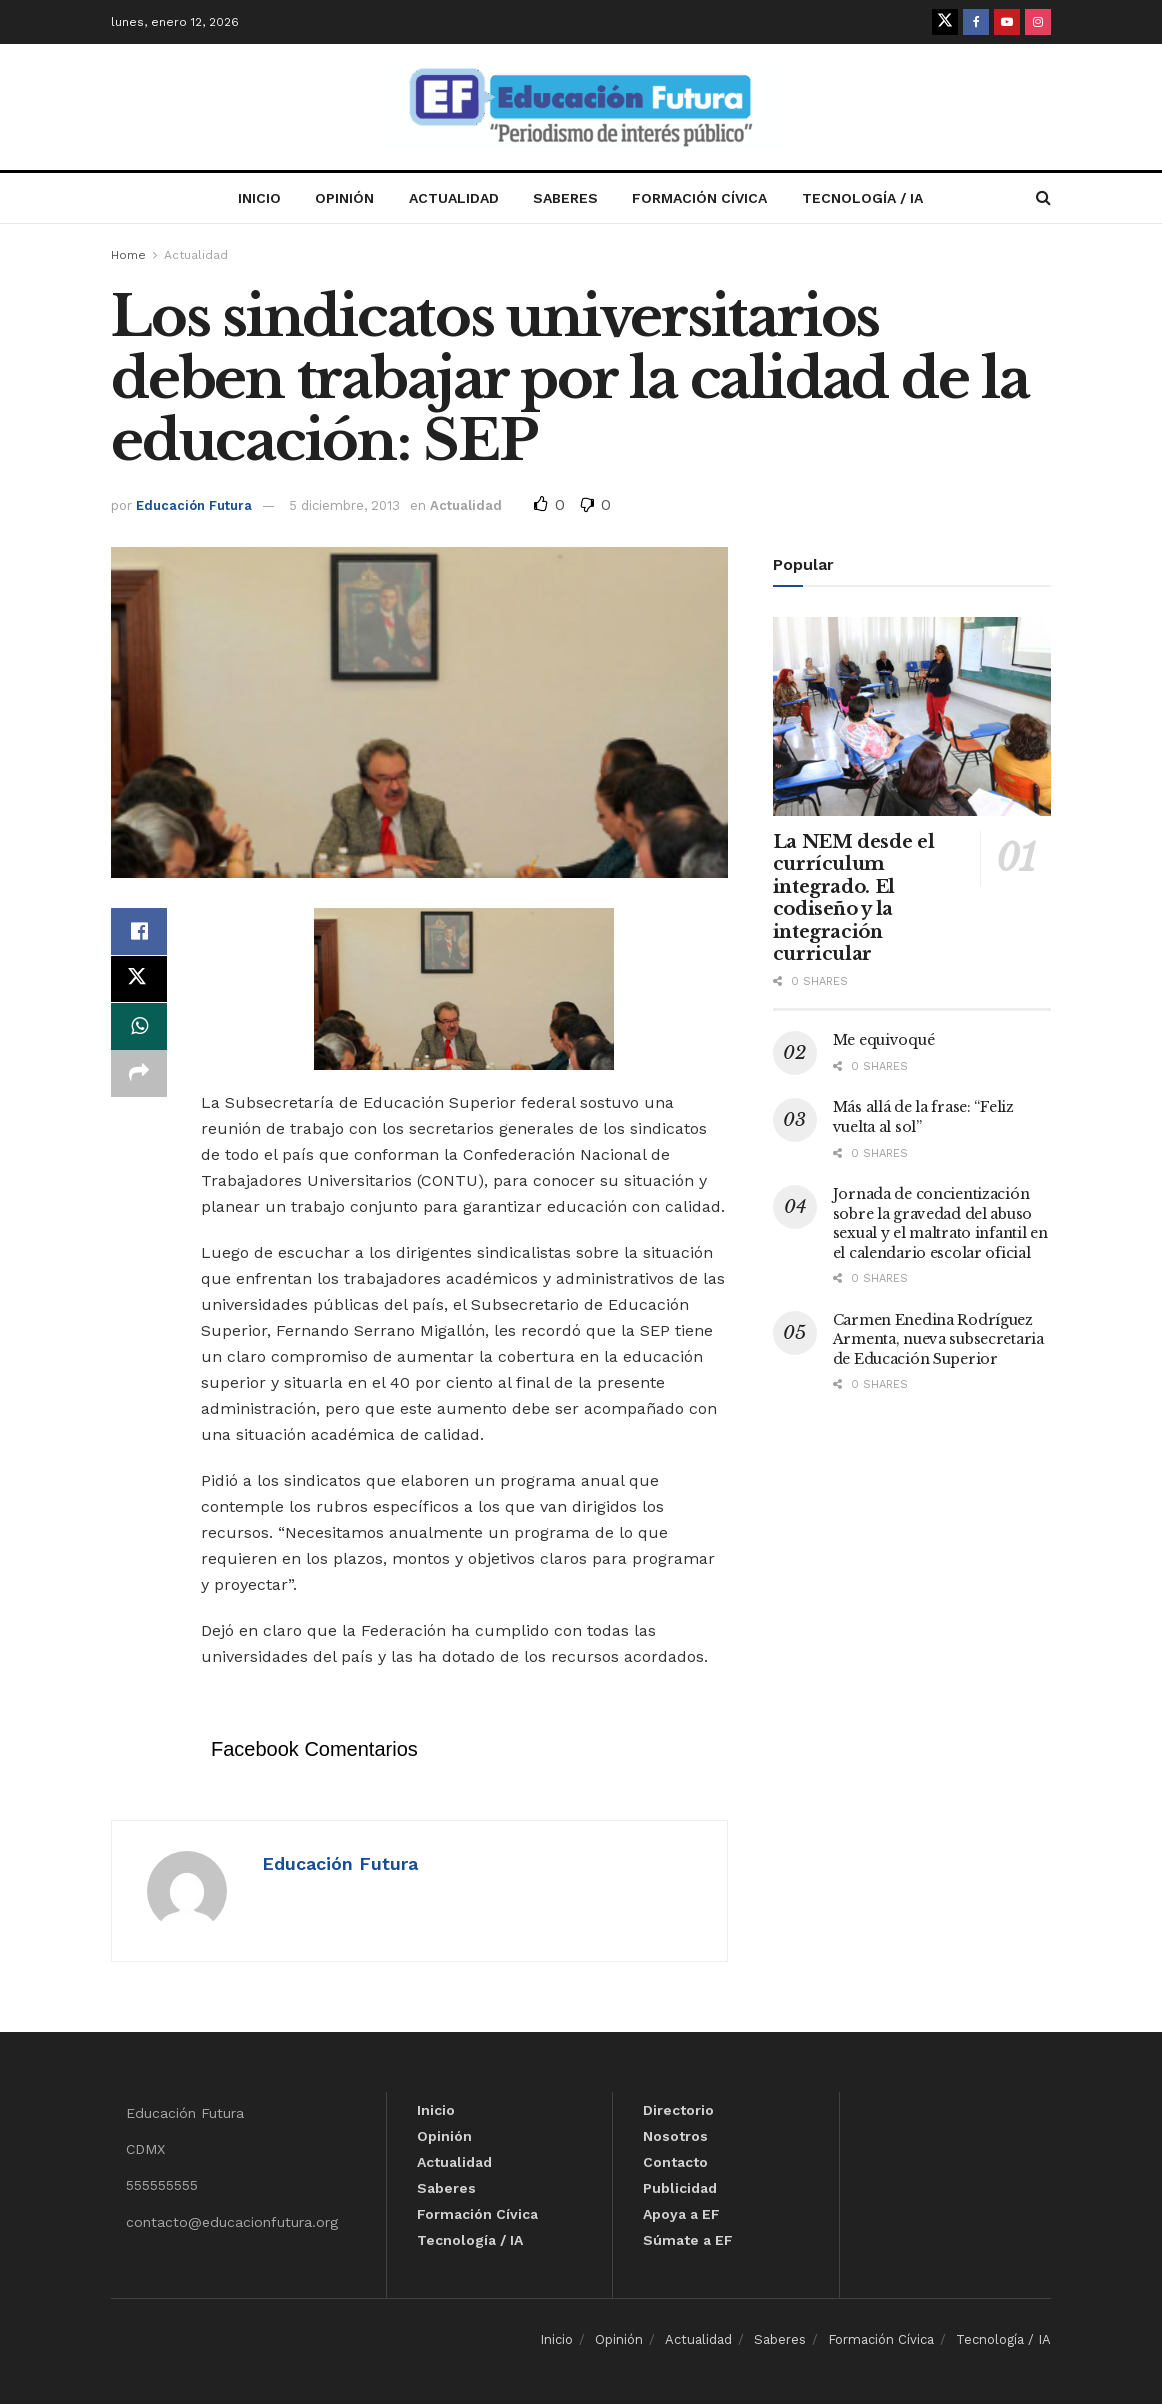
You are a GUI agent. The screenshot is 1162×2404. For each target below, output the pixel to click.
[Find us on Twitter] (945, 22)
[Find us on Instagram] (1038, 22)
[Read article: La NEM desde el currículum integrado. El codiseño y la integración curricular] (912, 716)
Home (128, 255)
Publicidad (680, 2188)
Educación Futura (194, 505)
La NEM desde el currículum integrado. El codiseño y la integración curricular (854, 898)
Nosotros (675, 2136)
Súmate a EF (688, 2240)
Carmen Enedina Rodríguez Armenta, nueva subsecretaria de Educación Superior (938, 1339)
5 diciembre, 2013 (344, 505)
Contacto (675, 2162)
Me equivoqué (884, 1040)
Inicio (259, 198)
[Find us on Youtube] (1007, 22)
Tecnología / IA (862, 198)
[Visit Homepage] (581, 107)
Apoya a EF (681, 2214)
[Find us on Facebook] (976, 22)
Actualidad (454, 198)
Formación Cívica (699, 198)
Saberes (565, 198)
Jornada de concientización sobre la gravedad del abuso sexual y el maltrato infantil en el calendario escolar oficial (940, 1223)
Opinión (344, 198)
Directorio (678, 2110)
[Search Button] (1043, 198)
